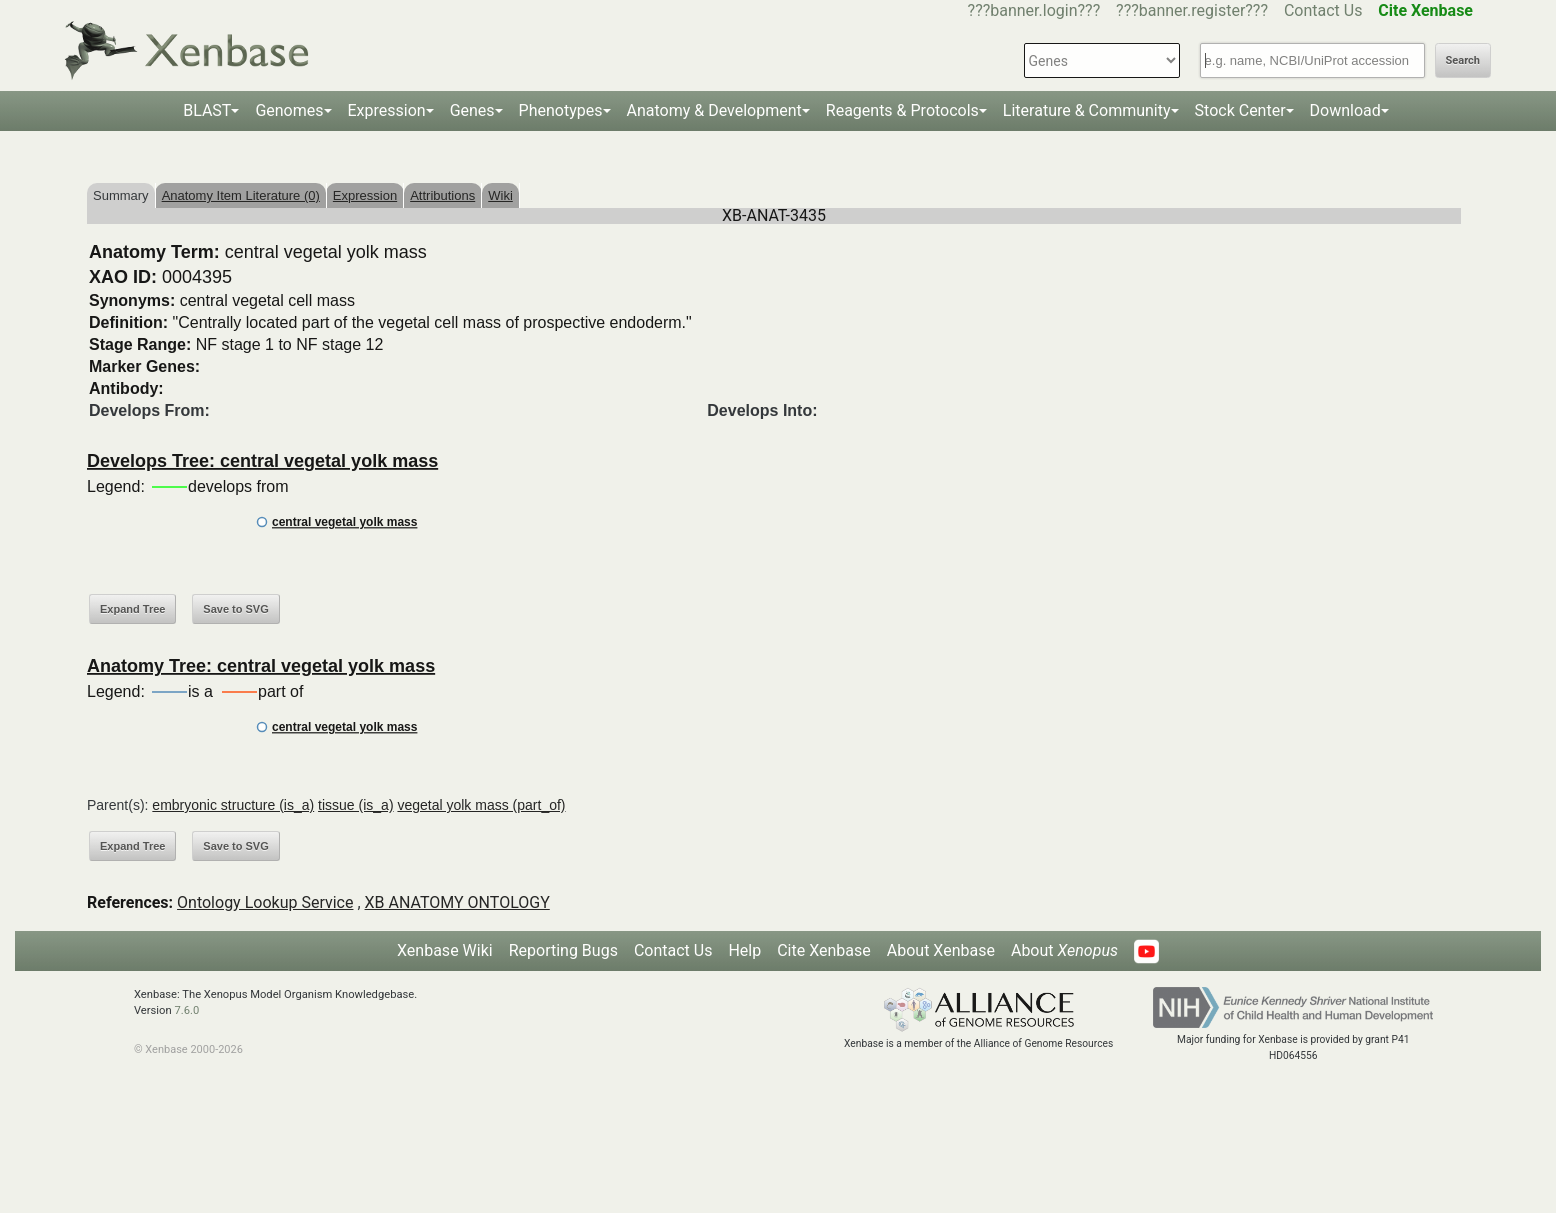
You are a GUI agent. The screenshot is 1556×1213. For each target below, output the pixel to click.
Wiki (500, 195)
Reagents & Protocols (902, 110)
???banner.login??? (1034, 10)
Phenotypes (561, 110)
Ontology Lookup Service (265, 902)
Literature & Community (1087, 110)
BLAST (207, 110)
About (1064, 950)
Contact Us (1323, 10)
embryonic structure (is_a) (233, 805)
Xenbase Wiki (445, 950)
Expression (387, 110)
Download (1345, 110)
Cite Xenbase (824, 950)
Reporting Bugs (563, 950)
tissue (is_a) (355, 805)
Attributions (442, 195)
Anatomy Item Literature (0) (241, 195)
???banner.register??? (1192, 10)
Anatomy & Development (714, 110)
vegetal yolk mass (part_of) (481, 805)
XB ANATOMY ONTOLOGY (457, 902)
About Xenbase (941, 950)
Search (1463, 60)
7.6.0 (186, 1010)
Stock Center (1240, 110)
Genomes (289, 110)
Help (744, 950)
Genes (472, 110)
